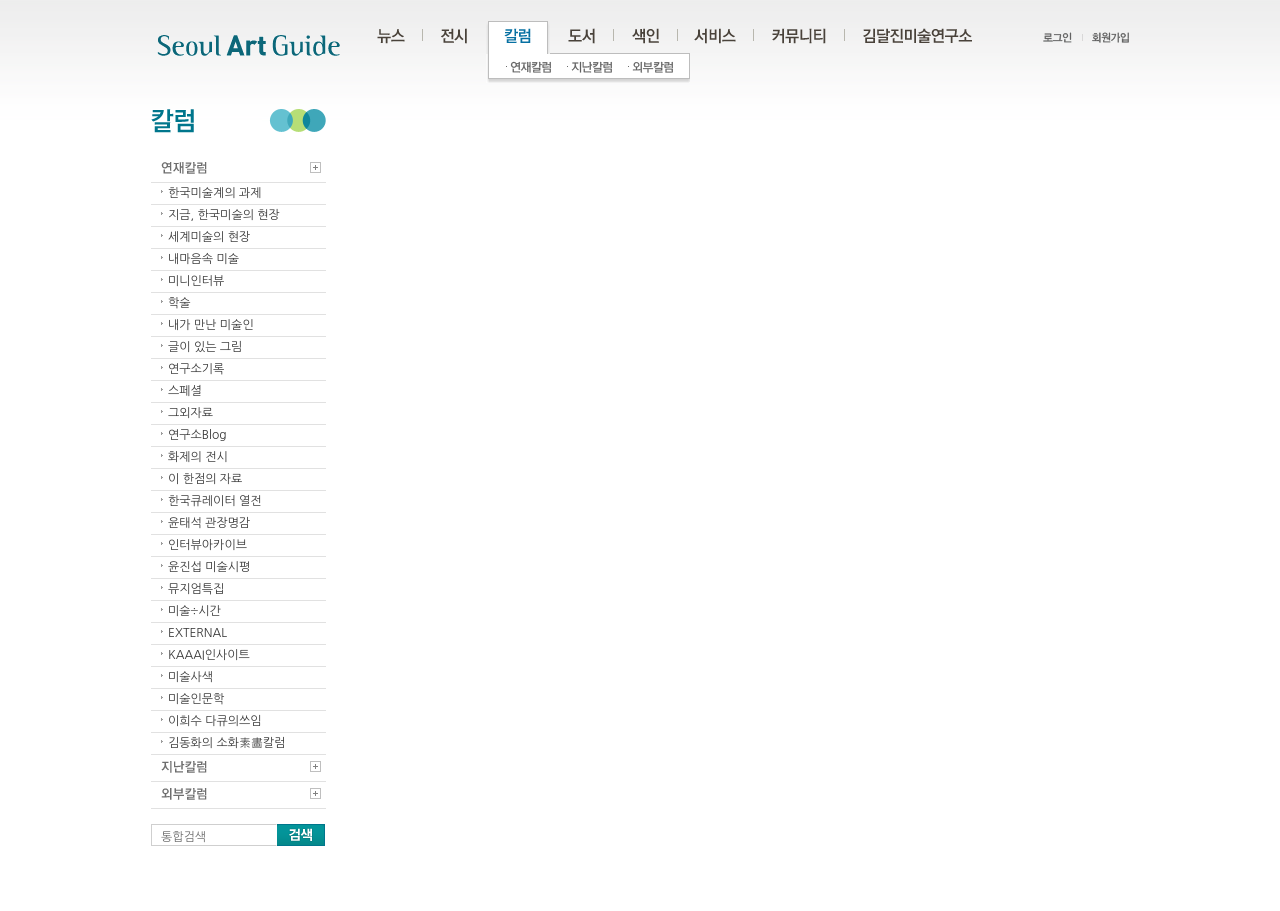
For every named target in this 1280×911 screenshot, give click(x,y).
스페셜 (185, 391)
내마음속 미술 (203, 259)
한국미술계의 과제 (215, 193)
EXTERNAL (197, 633)
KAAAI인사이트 (209, 655)
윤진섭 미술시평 (209, 567)
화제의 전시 (198, 457)
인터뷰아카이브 (207, 545)
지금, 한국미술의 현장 (224, 215)
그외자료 (190, 413)
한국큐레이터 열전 (215, 501)
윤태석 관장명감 (209, 523)
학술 (179, 303)
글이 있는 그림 (205, 347)
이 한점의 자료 (205, 479)
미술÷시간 (194, 611)
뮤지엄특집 (196, 589)
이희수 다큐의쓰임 (215, 721)
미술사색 (190, 677)
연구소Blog (197, 435)
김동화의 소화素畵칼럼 (227, 743)
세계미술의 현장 (209, 237)
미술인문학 (196, 699)
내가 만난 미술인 (211, 325)
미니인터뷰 (196, 281)
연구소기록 (196, 369)
